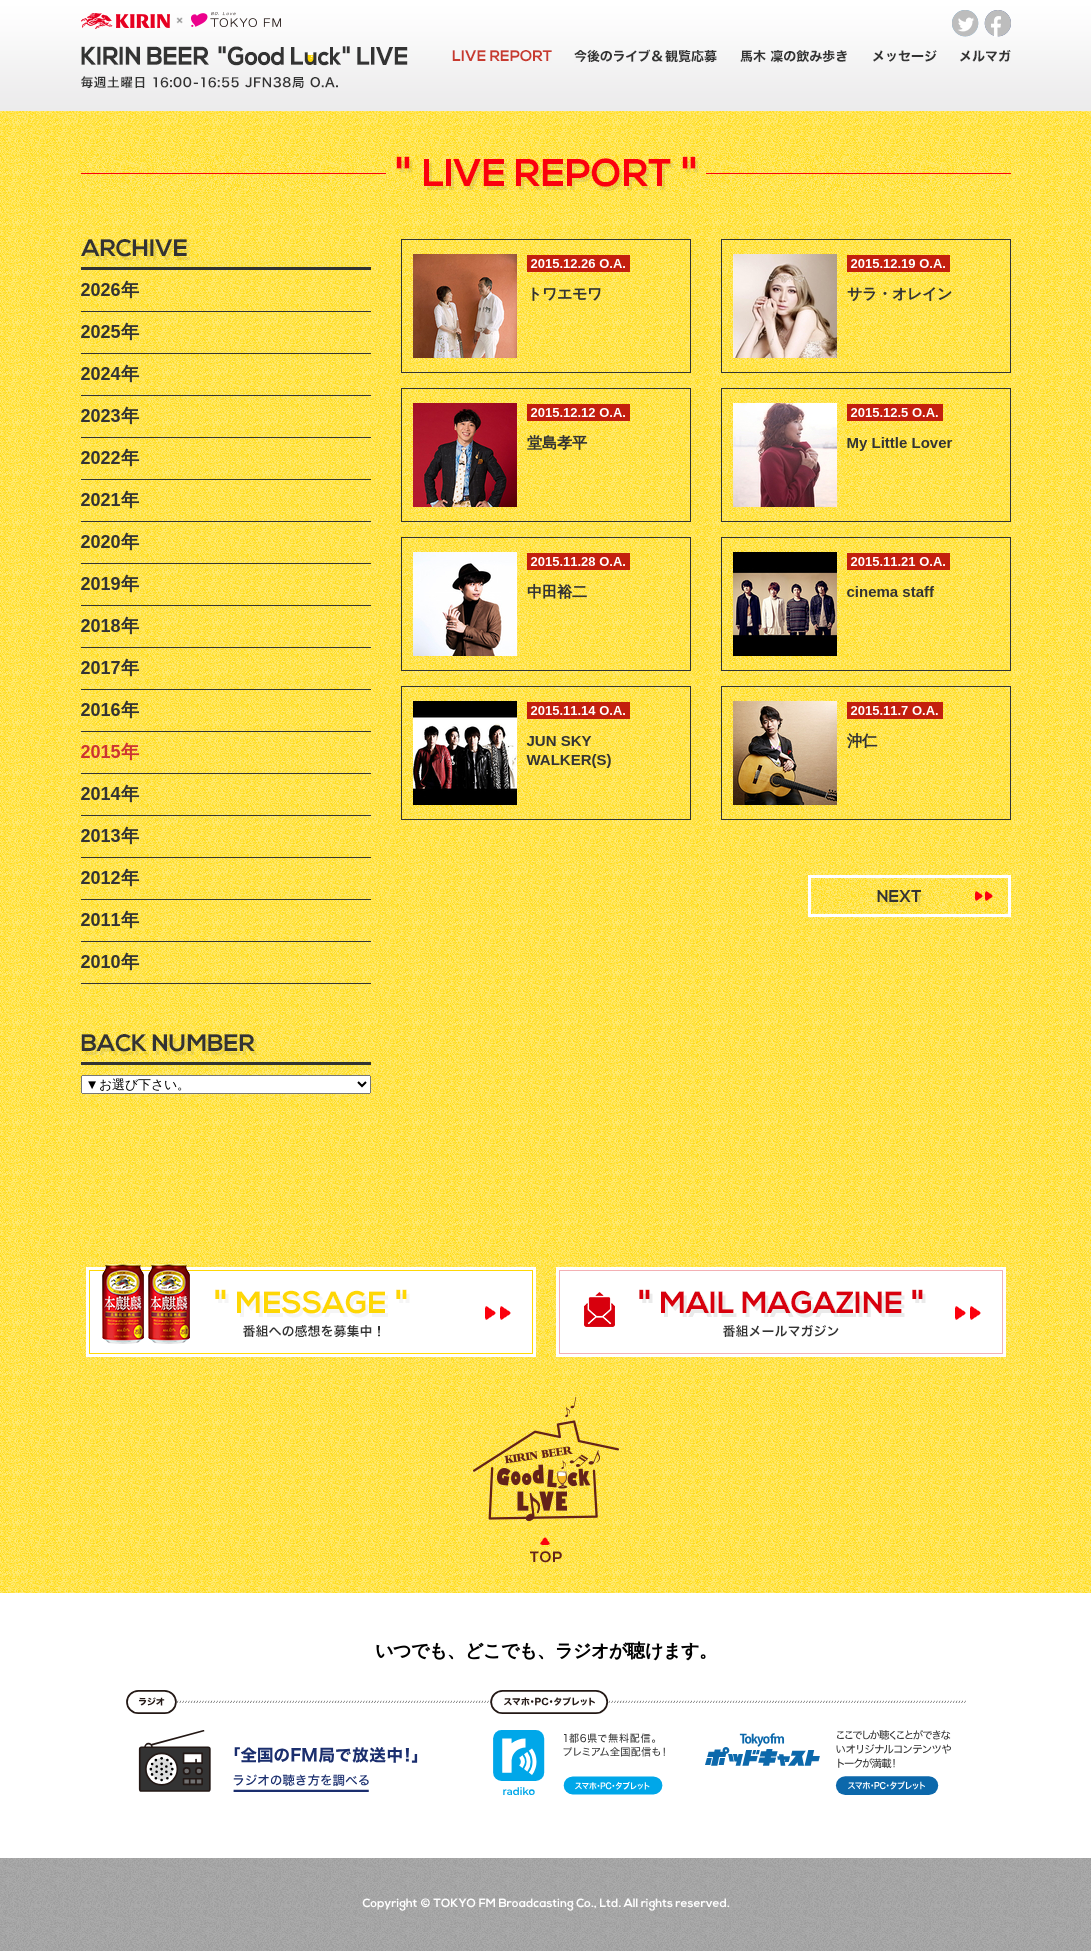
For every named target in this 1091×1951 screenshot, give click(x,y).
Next (909, 896)
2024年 (110, 374)
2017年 (110, 668)
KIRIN (125, 21)
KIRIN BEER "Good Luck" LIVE (244, 56)
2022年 (110, 458)
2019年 (110, 584)
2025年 (110, 332)
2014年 (110, 794)
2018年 (110, 626)
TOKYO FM (236, 19)
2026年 (110, 290)
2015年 (110, 752)
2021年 (110, 500)
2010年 (110, 962)
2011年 (110, 920)
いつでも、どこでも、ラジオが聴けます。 (546, 1651)
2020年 (110, 542)
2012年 (110, 878)
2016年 (110, 710)
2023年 (110, 416)
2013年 (110, 836)
